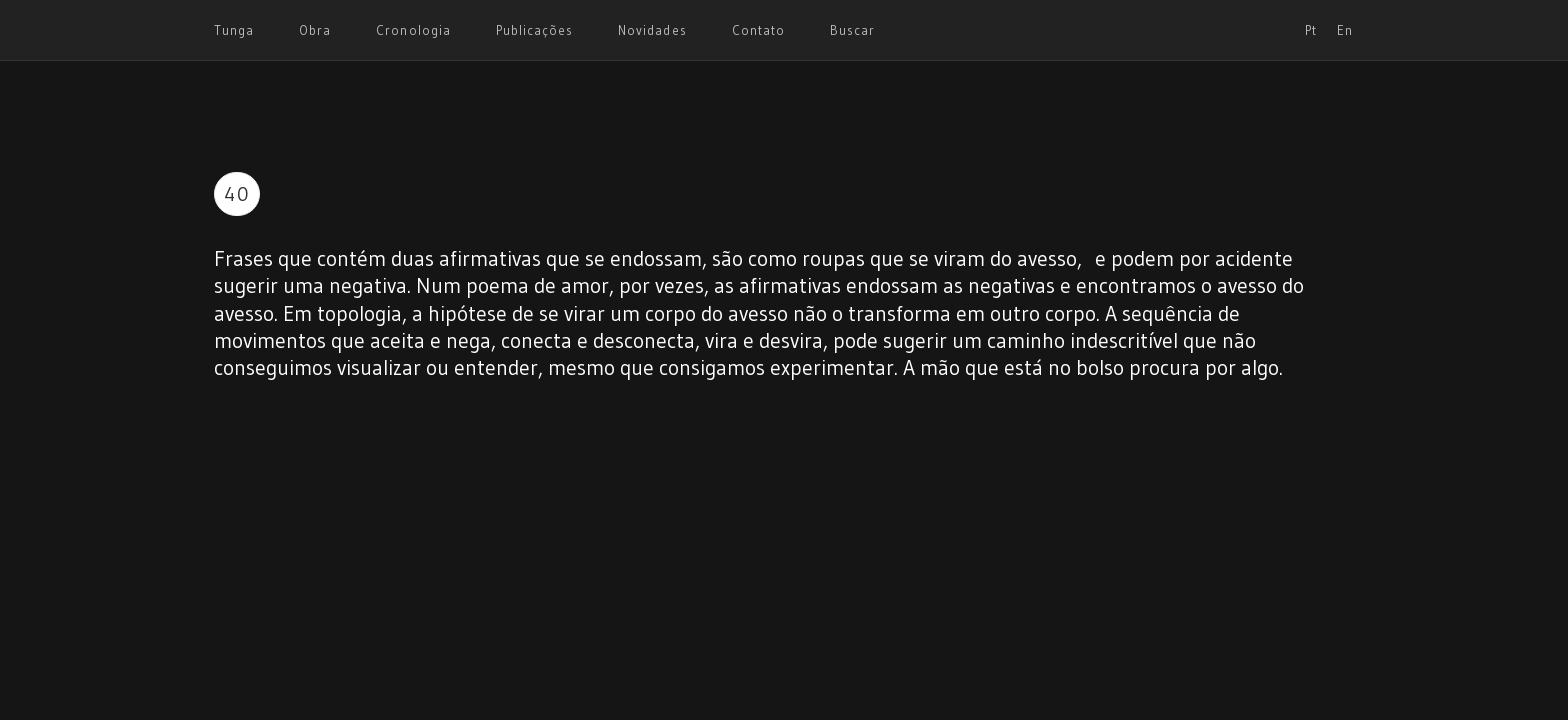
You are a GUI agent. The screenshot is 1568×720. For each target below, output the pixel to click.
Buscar (852, 30)
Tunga (234, 30)
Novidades (652, 30)
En (1345, 30)
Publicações (534, 30)
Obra (315, 30)
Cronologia (413, 30)
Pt (1311, 30)
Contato (758, 30)
